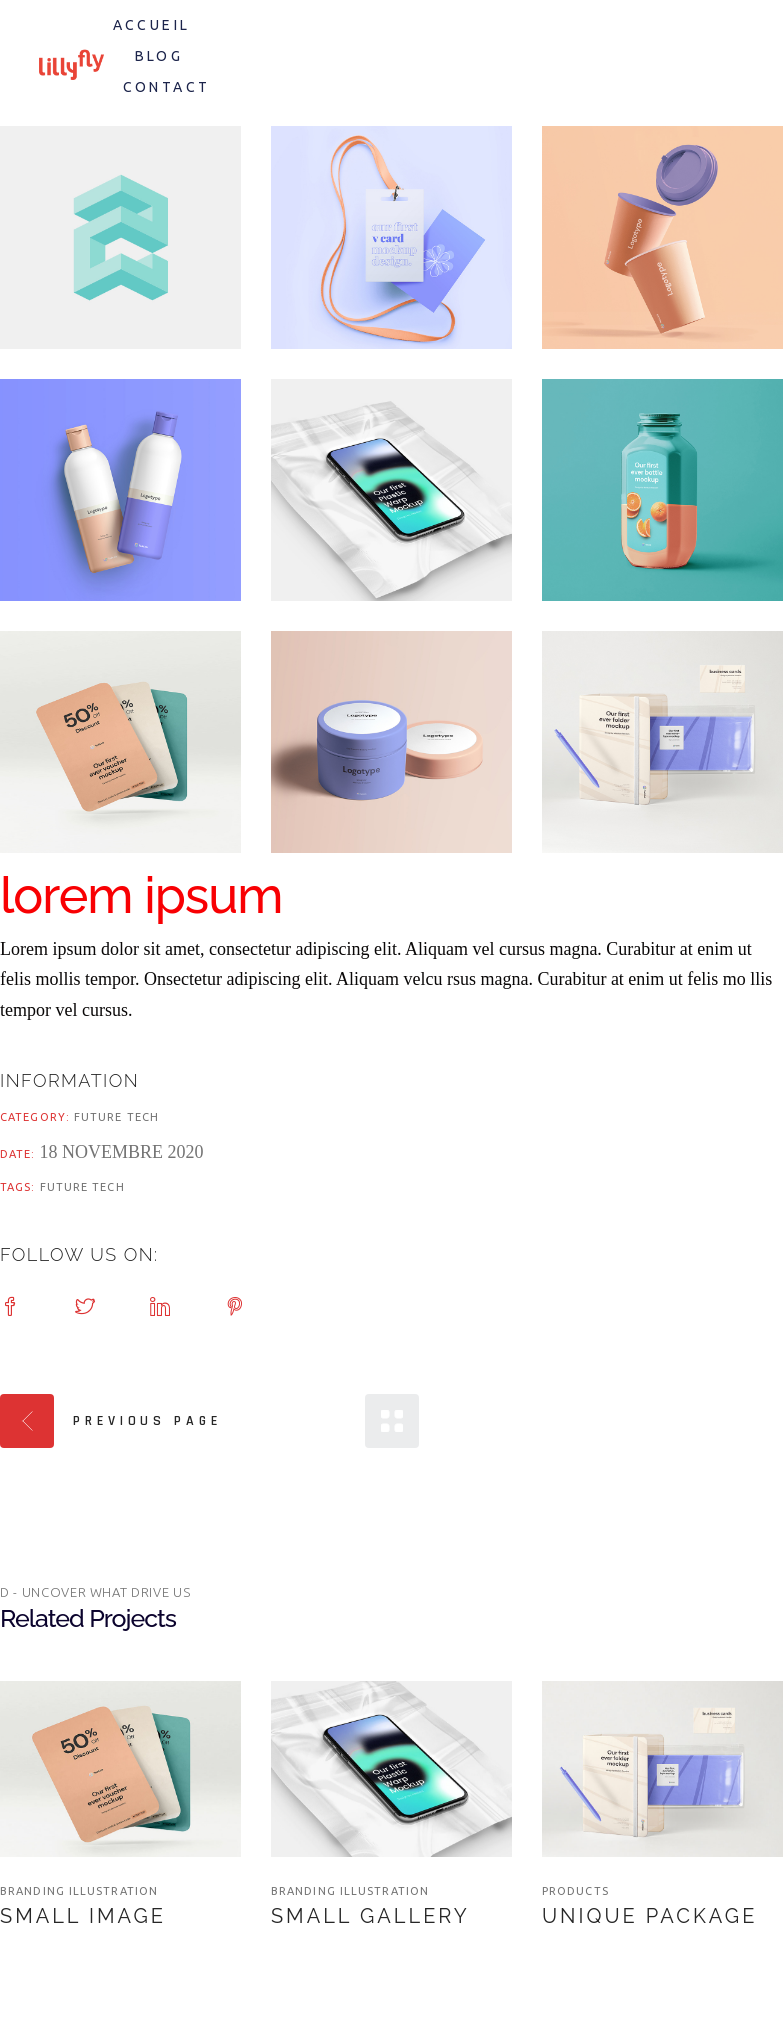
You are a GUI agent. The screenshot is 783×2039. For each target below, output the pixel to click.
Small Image (83, 1916)
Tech (143, 1117)
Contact (167, 87)
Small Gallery (370, 1916)
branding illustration (79, 1891)
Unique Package (649, 1916)
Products (575, 1891)
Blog (159, 56)
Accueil (152, 25)
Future (100, 1117)
